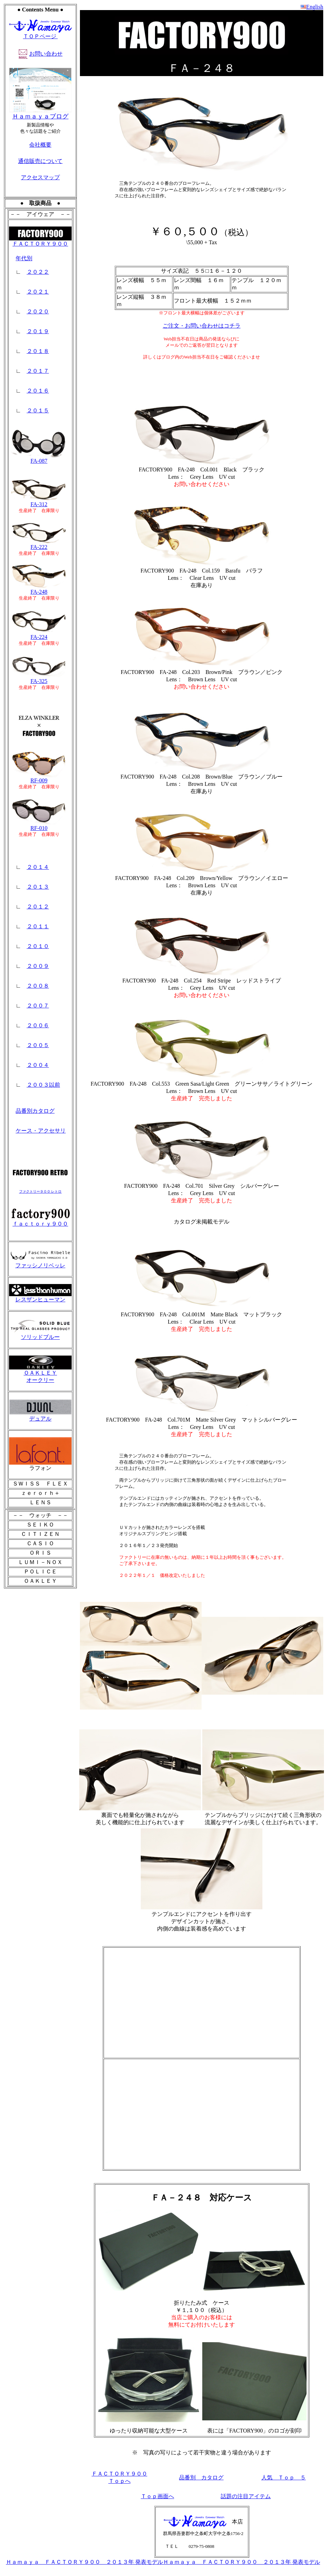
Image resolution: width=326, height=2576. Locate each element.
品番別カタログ (35, 1111)
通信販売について (40, 161)
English (314, 7)
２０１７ (38, 371)
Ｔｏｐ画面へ (157, 2496)
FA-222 (39, 544)
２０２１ (38, 292)
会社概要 (40, 145)
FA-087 (39, 458)
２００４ (38, 1065)
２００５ (38, 1045)
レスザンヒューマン (40, 1296)
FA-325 (39, 678)
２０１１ (38, 926)
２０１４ (38, 867)
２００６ (38, 1025)
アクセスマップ (40, 177)
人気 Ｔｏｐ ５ (283, 2477)
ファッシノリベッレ (40, 1262)
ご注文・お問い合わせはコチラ (202, 326)
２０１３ (38, 887)
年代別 (24, 258)
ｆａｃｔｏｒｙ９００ (40, 1221)
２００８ (38, 986)
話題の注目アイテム (246, 2496)
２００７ (38, 1006)
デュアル (40, 1416)
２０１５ (38, 410)
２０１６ (38, 391)
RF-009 (39, 778)
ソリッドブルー (40, 1334)
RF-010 (39, 825)
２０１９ (38, 331)
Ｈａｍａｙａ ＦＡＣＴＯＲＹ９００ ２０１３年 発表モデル (84, 2562)
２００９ (38, 966)
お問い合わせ (46, 54)
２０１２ (38, 907)
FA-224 (39, 634)
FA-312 (39, 501)
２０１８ (38, 351)
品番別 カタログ (201, 2477)
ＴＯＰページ (40, 36)
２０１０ (38, 946)
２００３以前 (43, 1085)
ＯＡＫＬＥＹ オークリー (40, 1374)
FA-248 (39, 589)
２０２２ (38, 272)
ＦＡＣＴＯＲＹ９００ (40, 241)
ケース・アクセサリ (41, 1131)
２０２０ (38, 311)
